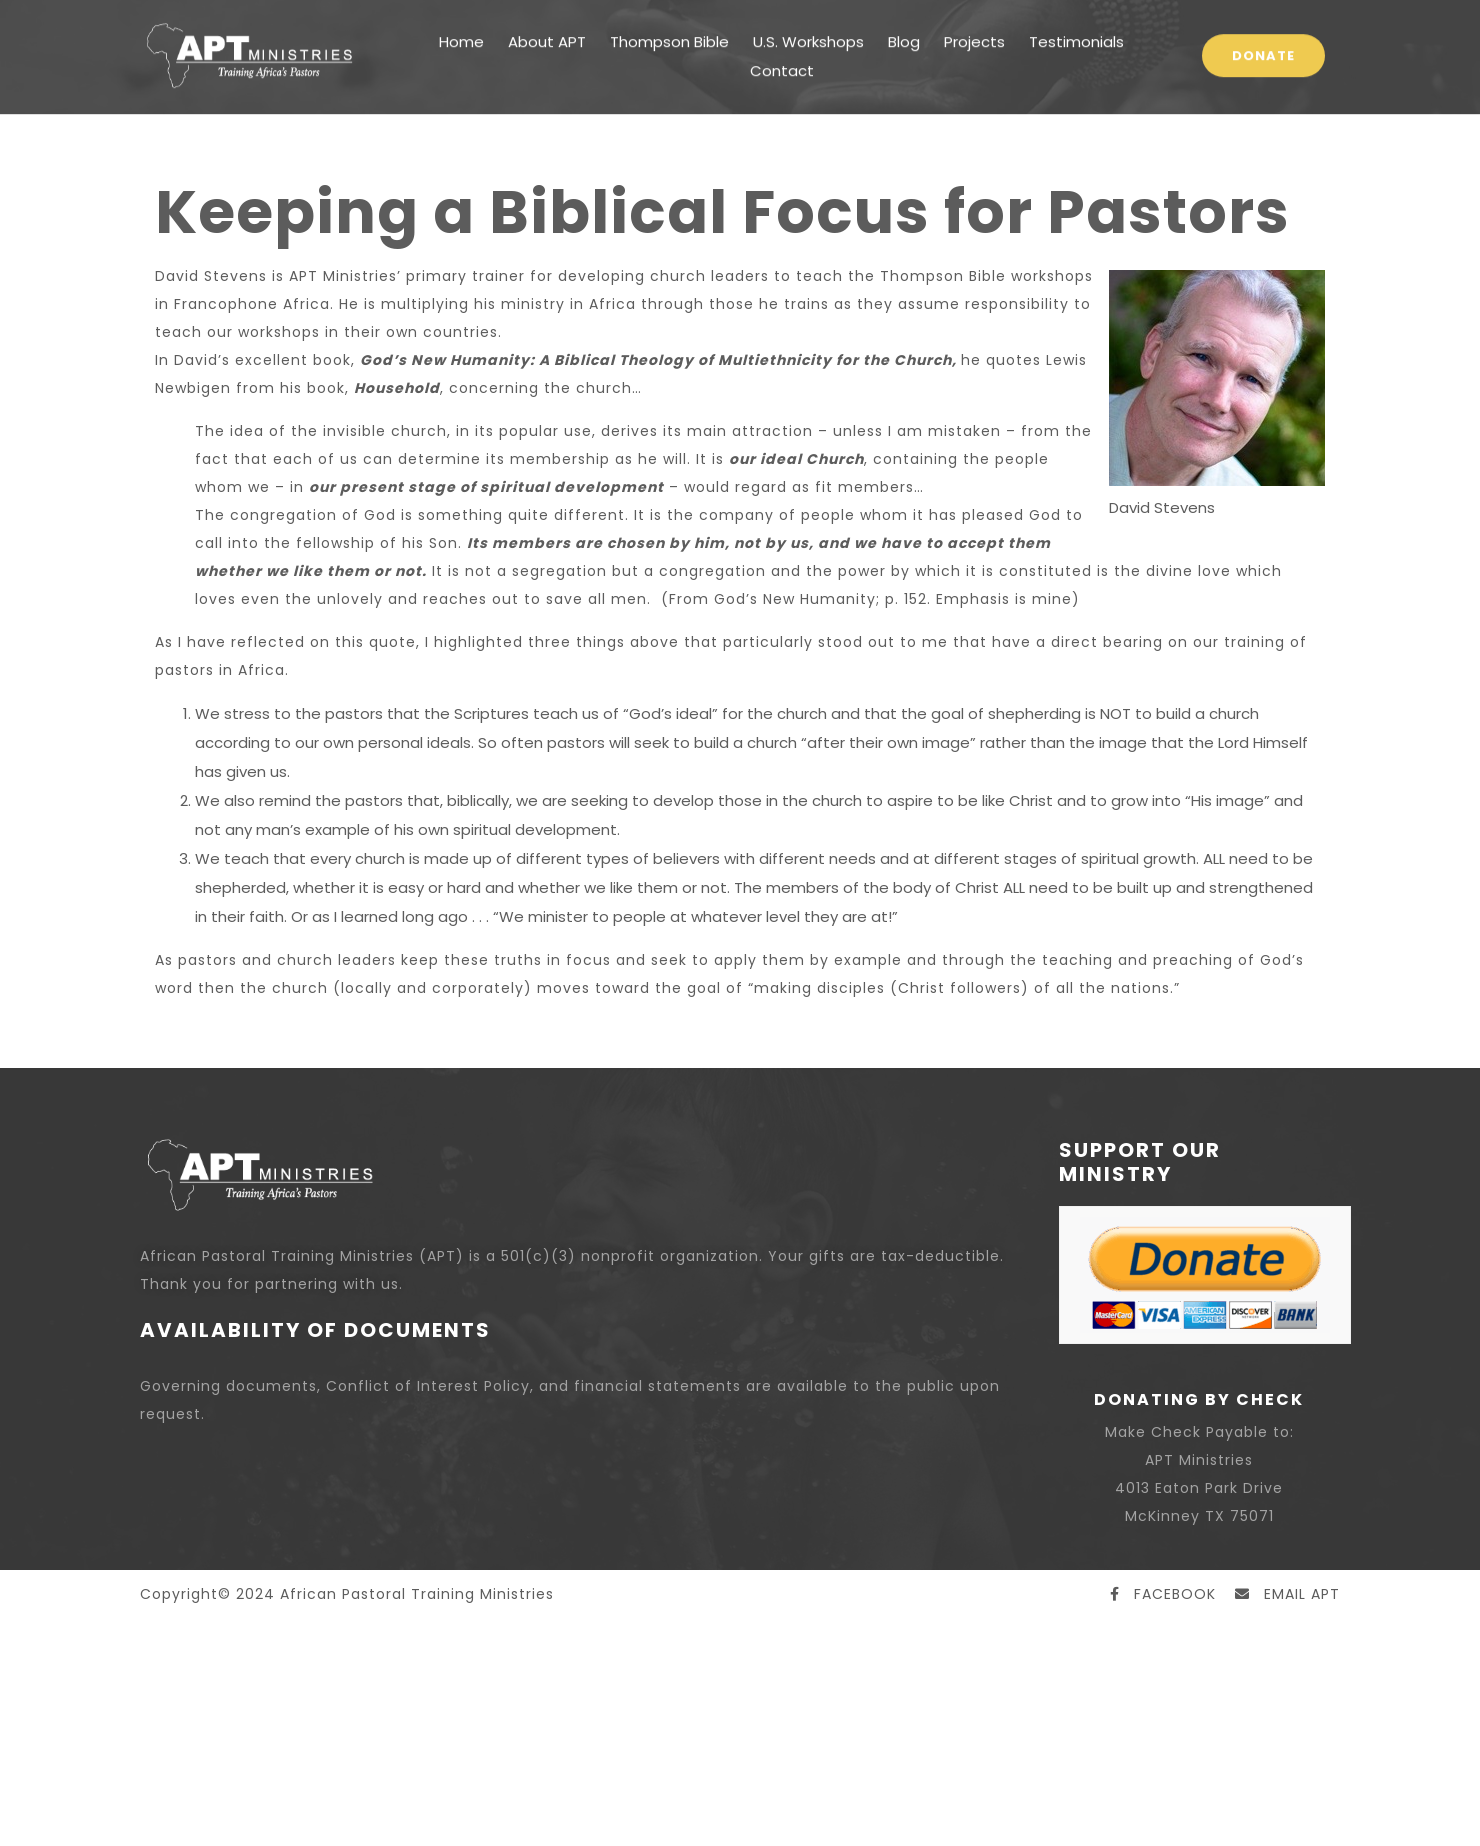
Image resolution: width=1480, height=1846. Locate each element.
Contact (782, 40)
